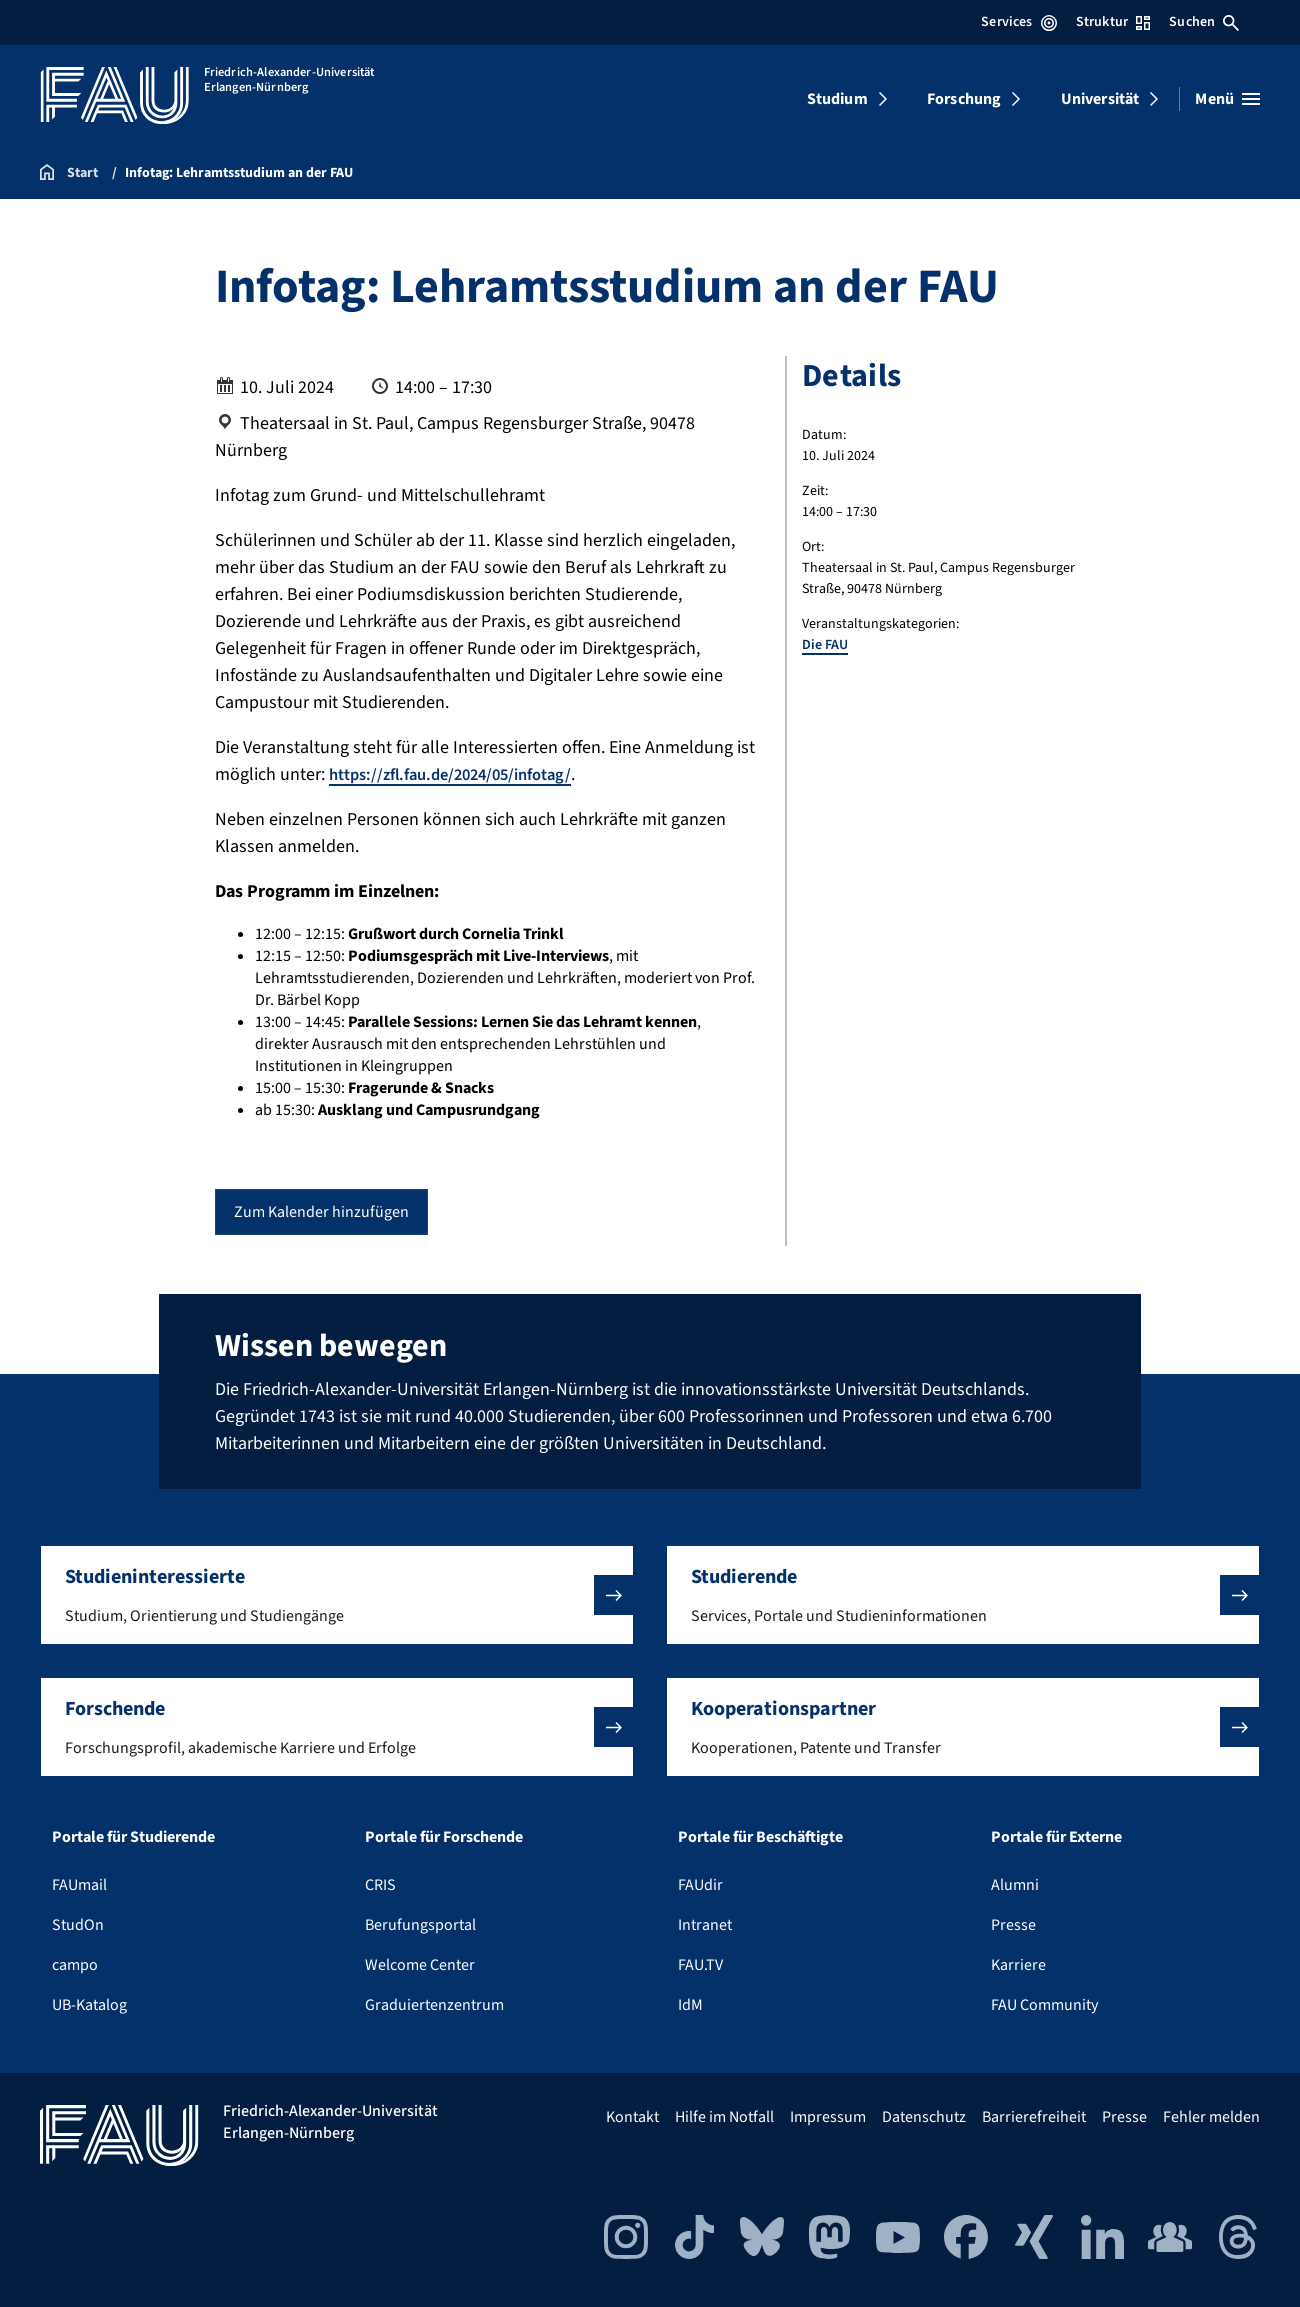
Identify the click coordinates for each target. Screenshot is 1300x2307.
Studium (837, 99)
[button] (337, 1595)
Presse (1013, 1925)
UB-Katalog (89, 2005)
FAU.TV (700, 1965)
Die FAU (825, 645)
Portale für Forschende (444, 1837)
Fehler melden (1211, 2117)
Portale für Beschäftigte (760, 1837)
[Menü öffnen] (1227, 99)
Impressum (828, 2117)
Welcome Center (420, 1965)
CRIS (380, 1885)
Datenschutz (924, 2117)
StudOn (78, 1925)
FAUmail (79, 1885)
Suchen (1204, 22)
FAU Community (1044, 2005)
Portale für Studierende (133, 1837)
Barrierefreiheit (1034, 2117)
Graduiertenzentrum (434, 2005)
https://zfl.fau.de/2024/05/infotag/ (462, 774)
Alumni (1015, 1885)
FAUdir (700, 1885)
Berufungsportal (420, 1925)
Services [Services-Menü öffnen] (1018, 22)
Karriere (1018, 1965)
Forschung (964, 99)
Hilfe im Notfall (724, 2117)
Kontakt (632, 2117)
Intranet (705, 1925)
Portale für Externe (1056, 1837)
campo (75, 1965)
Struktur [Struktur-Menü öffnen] (1113, 22)
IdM (690, 2005)
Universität (1100, 99)
